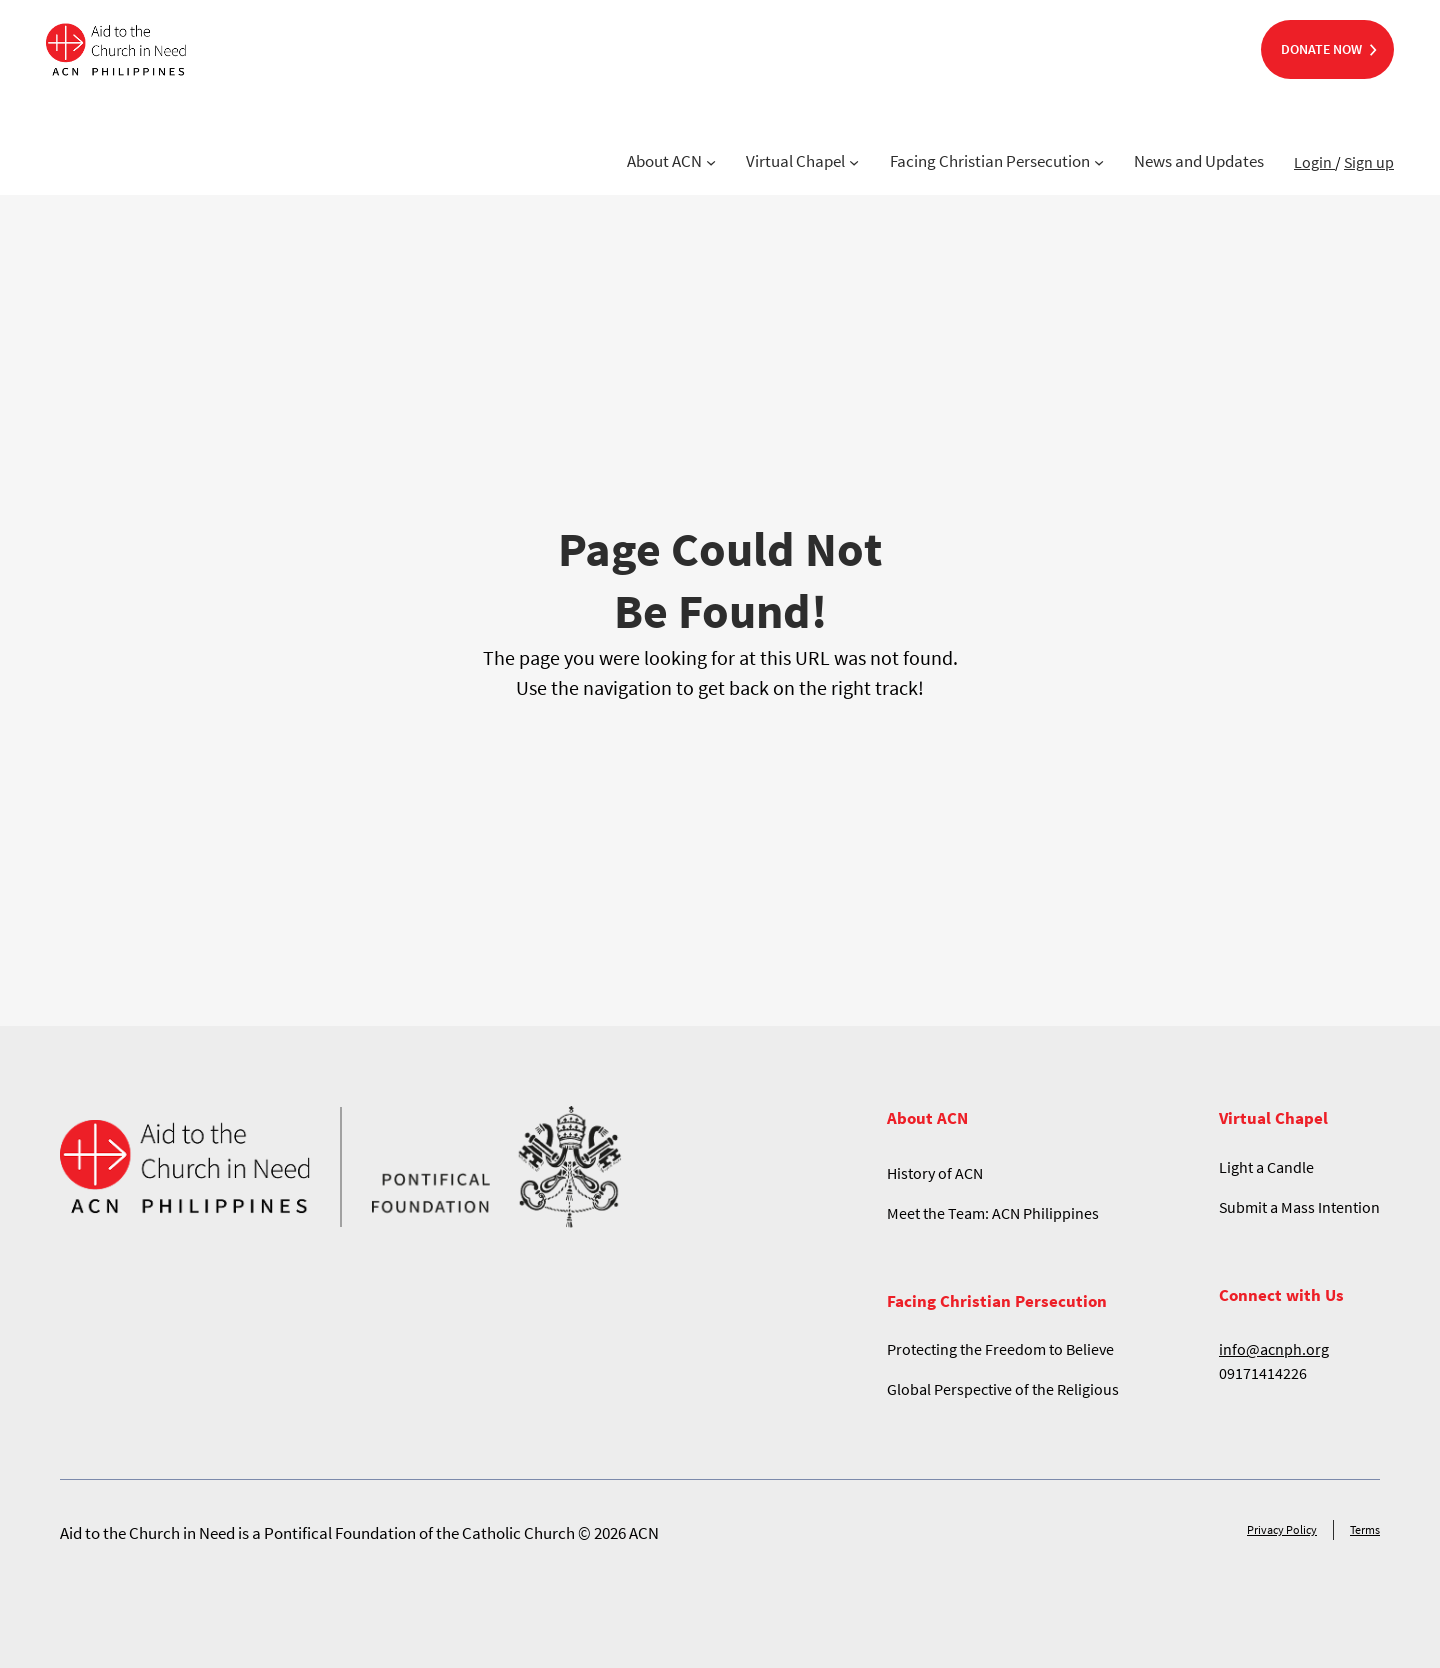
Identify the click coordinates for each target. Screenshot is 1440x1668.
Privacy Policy (1282, 1529)
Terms (1365, 1529)
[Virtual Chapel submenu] (854, 162)
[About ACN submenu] (711, 162)
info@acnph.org (1274, 1349)
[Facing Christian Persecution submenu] (1099, 162)
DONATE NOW (1321, 49)
